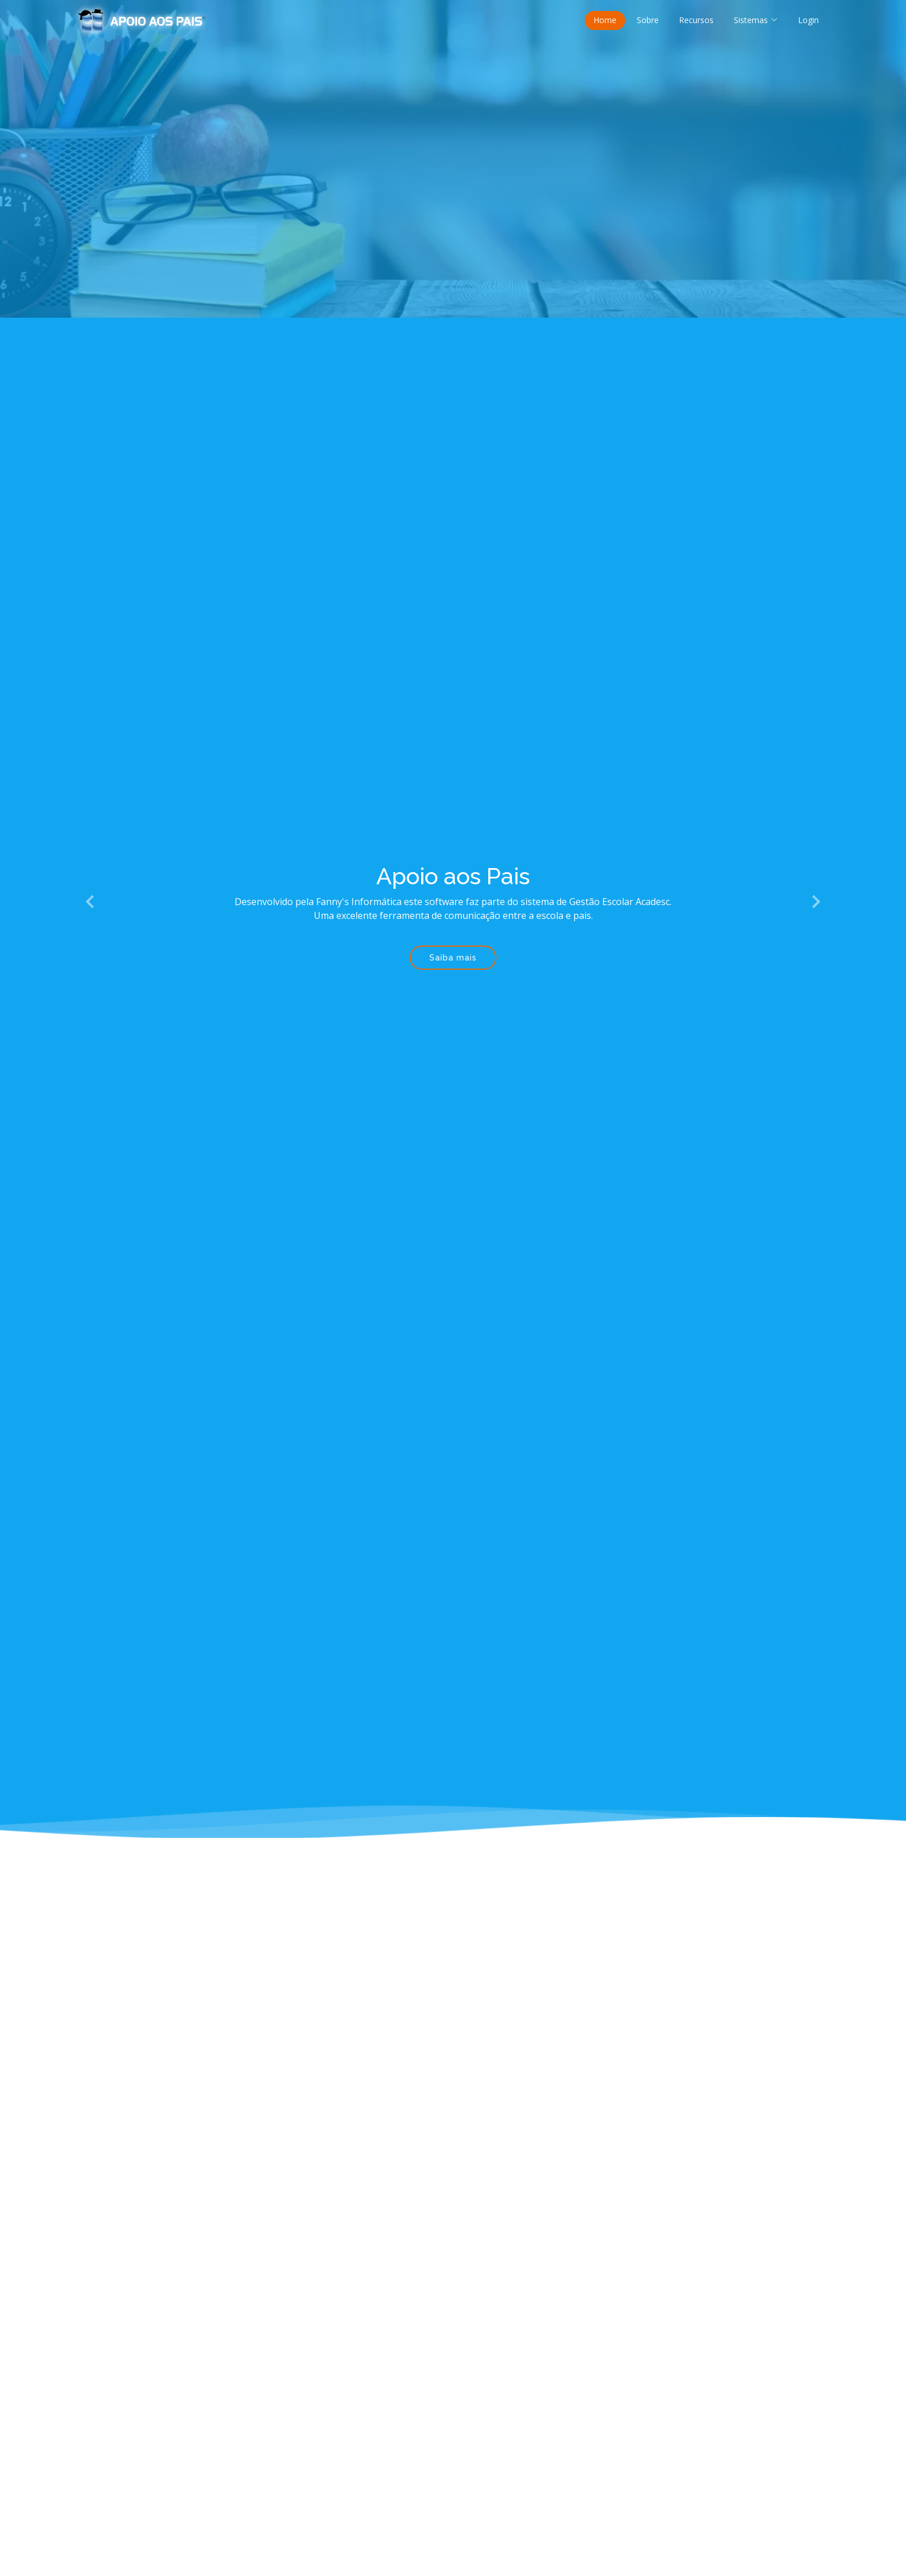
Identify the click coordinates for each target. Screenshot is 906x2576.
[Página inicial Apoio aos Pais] (142, 19)
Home (605, 19)
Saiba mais (453, 957)
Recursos (696, 19)
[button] (91, 901)
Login (808, 19)
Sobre (648, 19)
